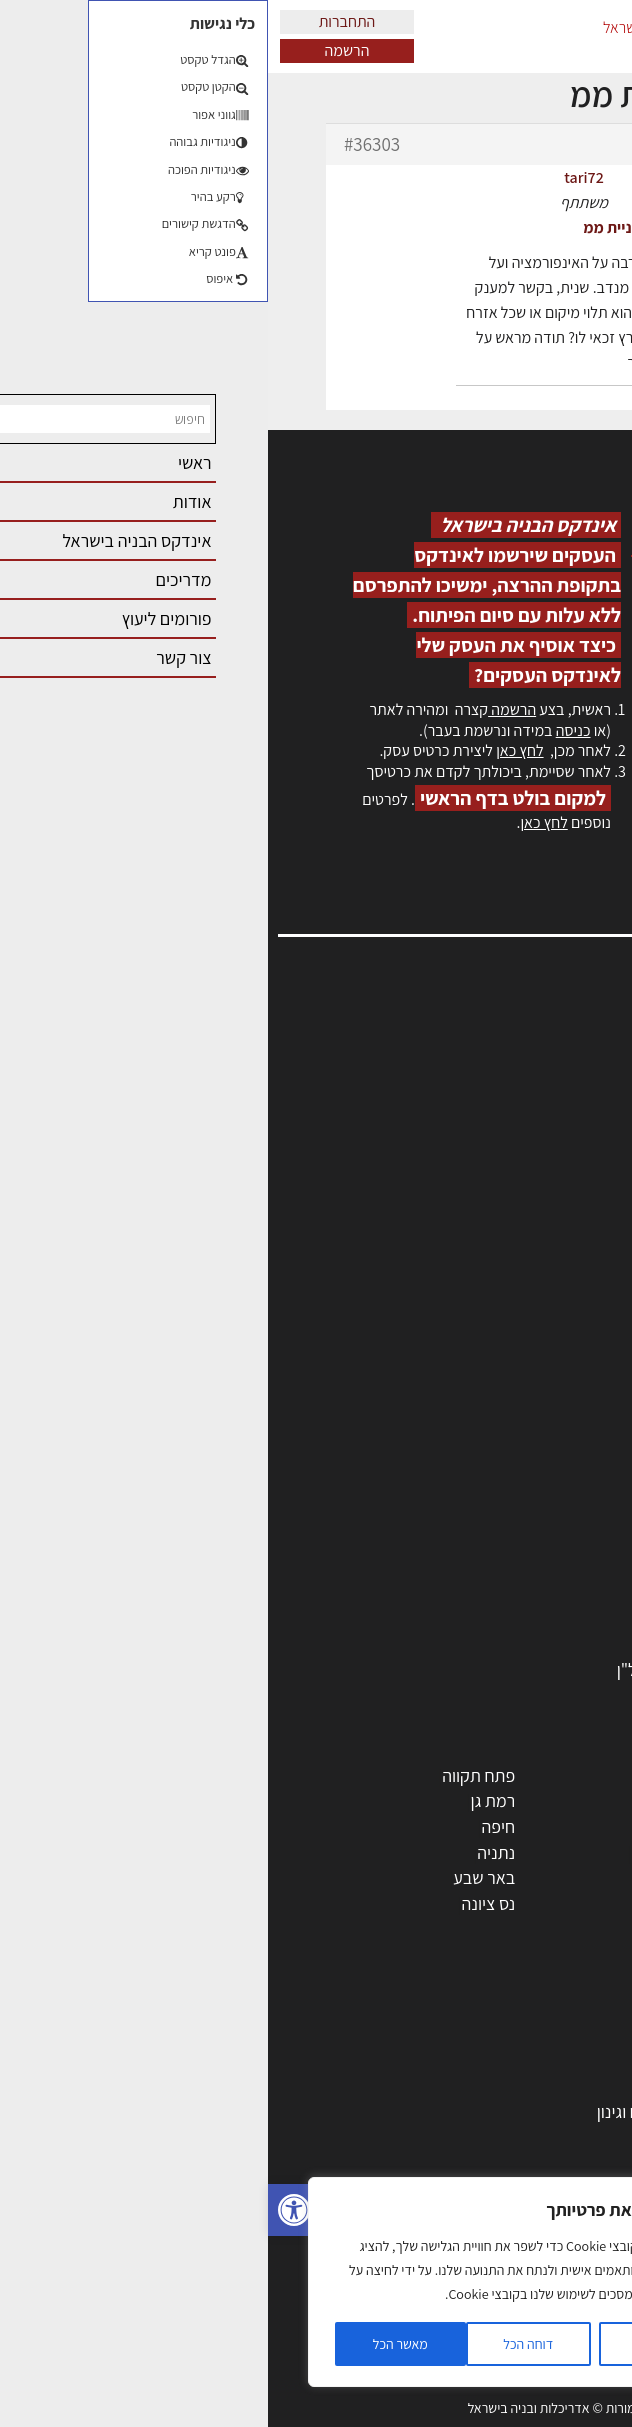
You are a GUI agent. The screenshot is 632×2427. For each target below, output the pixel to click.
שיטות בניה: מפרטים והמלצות (502, 2341)
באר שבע (216, 1877)
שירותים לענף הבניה (532, 1618)
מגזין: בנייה (573, 1241)
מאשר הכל (132, 2344)
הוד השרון (567, 1877)
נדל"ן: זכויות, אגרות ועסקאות (503, 2213)
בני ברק (398, 1877)
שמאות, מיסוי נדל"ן (546, 1068)
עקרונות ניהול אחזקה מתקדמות (494, 2264)
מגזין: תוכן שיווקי (556, 1262)
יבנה (409, 1928)
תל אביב (572, 1775)
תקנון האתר (571, 1284)
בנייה (583, 2060)
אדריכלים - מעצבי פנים (523, 1413)
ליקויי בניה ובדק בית (533, 2188)
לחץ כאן (251, 750)
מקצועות (570, 1388)
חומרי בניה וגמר (547, 1541)
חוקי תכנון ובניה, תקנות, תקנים (498, 2162)
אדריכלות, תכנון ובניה (538, 1047)
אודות (590, 1219)
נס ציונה (221, 1903)
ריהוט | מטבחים (548, 1567)
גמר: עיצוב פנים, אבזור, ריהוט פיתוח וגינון (464, 2111)
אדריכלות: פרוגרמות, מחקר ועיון (494, 2034)
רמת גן (225, 1800)
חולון (584, 1826)
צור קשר (582, 1198)
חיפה (230, 1826)
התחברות (79, 21)
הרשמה (79, 50)
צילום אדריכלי (553, 2290)
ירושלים (398, 1775)
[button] (26, 2210)
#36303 (104, 144)
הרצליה (399, 1826)
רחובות (400, 1800)
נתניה (228, 1852)
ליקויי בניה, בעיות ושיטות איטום (508, 1090)
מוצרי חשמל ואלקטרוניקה (515, 1592)
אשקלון (399, 1903)
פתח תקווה (210, 1775)
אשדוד (578, 1852)
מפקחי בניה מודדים (534, 1464)
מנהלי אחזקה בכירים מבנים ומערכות (488, 1111)
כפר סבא (394, 1852)
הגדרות (388, 2344)
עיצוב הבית (563, 2239)
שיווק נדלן (567, 2315)
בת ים (581, 1903)
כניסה (305, 730)
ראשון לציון (564, 1800)
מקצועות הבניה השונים (524, 1516)
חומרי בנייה (562, 2136)
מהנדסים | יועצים (543, 1439)
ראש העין (570, 1928)
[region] (260, 2282)
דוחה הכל (260, 2344)
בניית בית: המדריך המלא (517, 2085)
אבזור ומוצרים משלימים (521, 1644)
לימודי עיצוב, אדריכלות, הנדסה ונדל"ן (474, 1669)
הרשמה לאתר (564, 1155)
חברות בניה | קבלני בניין (521, 1490)
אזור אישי (579, 1133)
